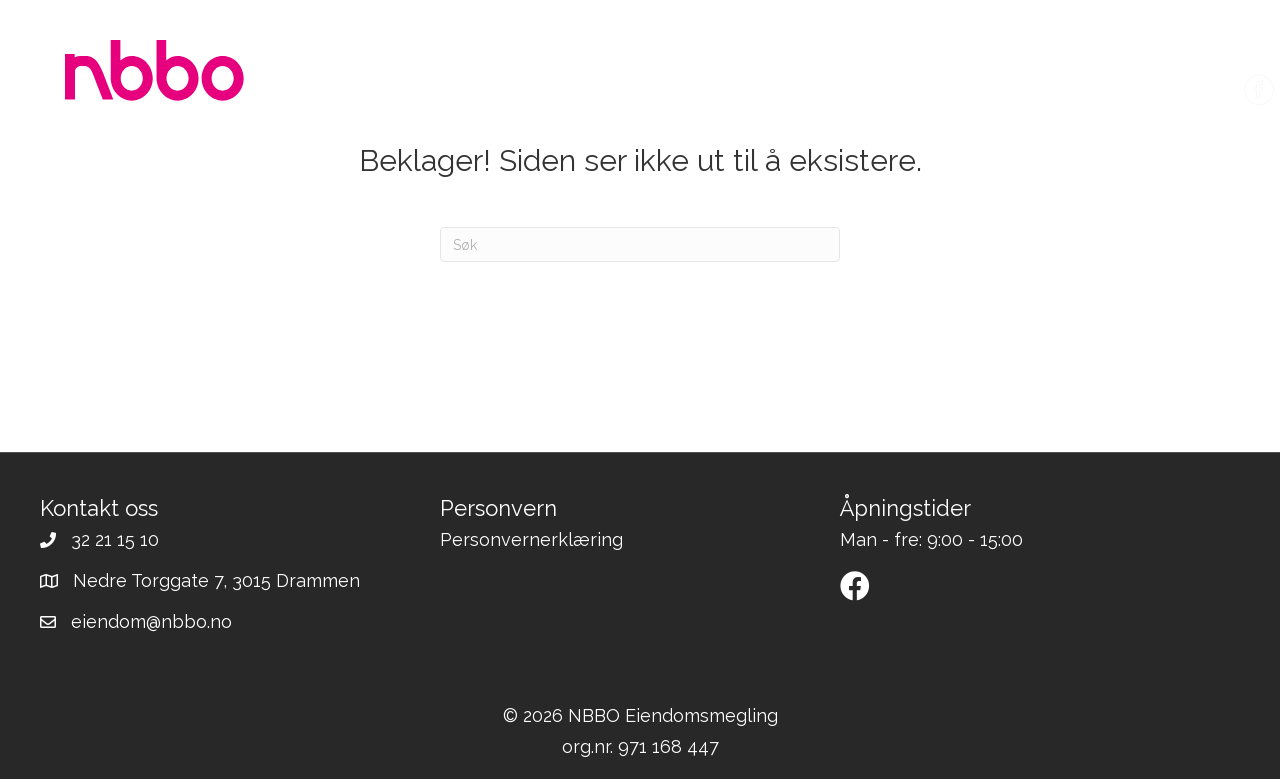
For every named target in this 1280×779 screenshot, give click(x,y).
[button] (855, 586)
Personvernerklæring (531, 539)
